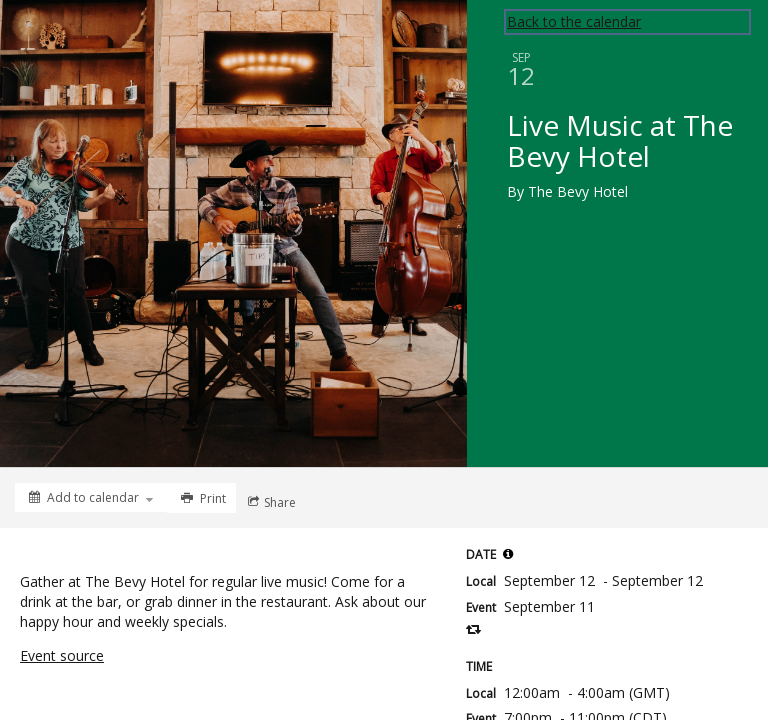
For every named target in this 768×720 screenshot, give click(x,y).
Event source (62, 655)
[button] (508, 554)
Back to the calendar (574, 21)
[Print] (201, 498)
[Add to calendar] (91, 497)
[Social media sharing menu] (270, 502)
